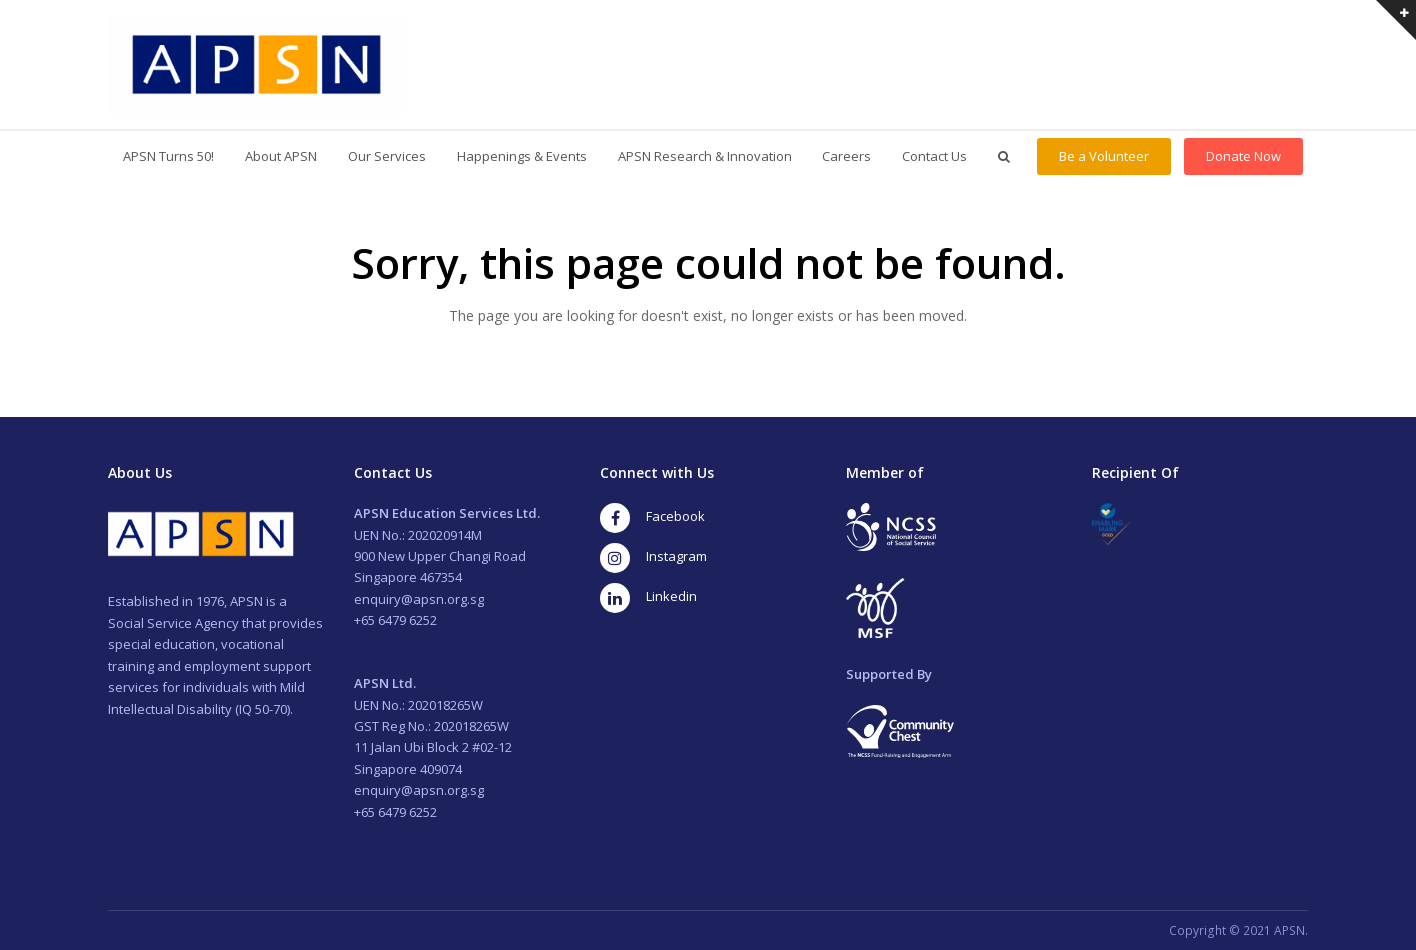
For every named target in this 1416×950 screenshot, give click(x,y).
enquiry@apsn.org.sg (419, 599)
